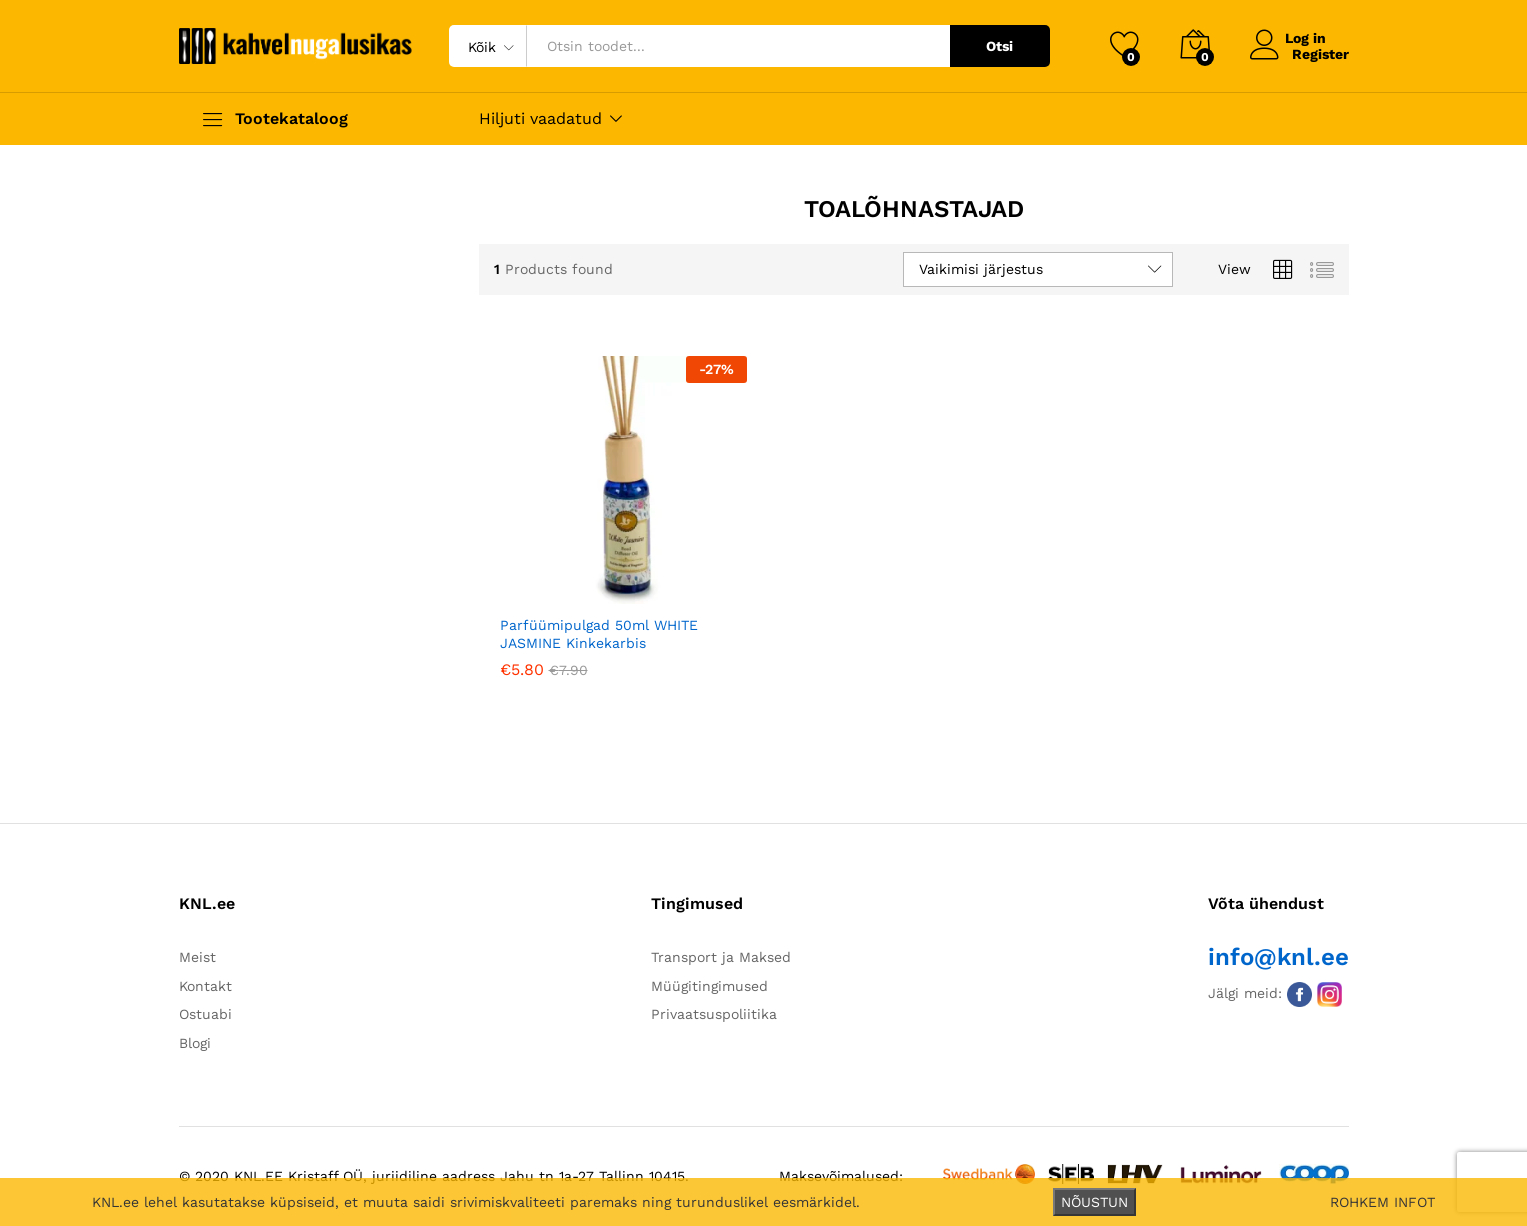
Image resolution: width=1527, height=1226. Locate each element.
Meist (197, 957)
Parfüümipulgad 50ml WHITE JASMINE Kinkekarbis (599, 634)
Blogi (195, 1043)
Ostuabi (205, 1014)
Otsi (999, 46)
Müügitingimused (709, 986)
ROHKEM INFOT (1382, 1202)
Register (1320, 54)
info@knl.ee (1278, 957)
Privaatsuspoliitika (714, 1014)
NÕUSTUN (1094, 1202)
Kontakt (205, 986)
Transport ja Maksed (721, 957)
